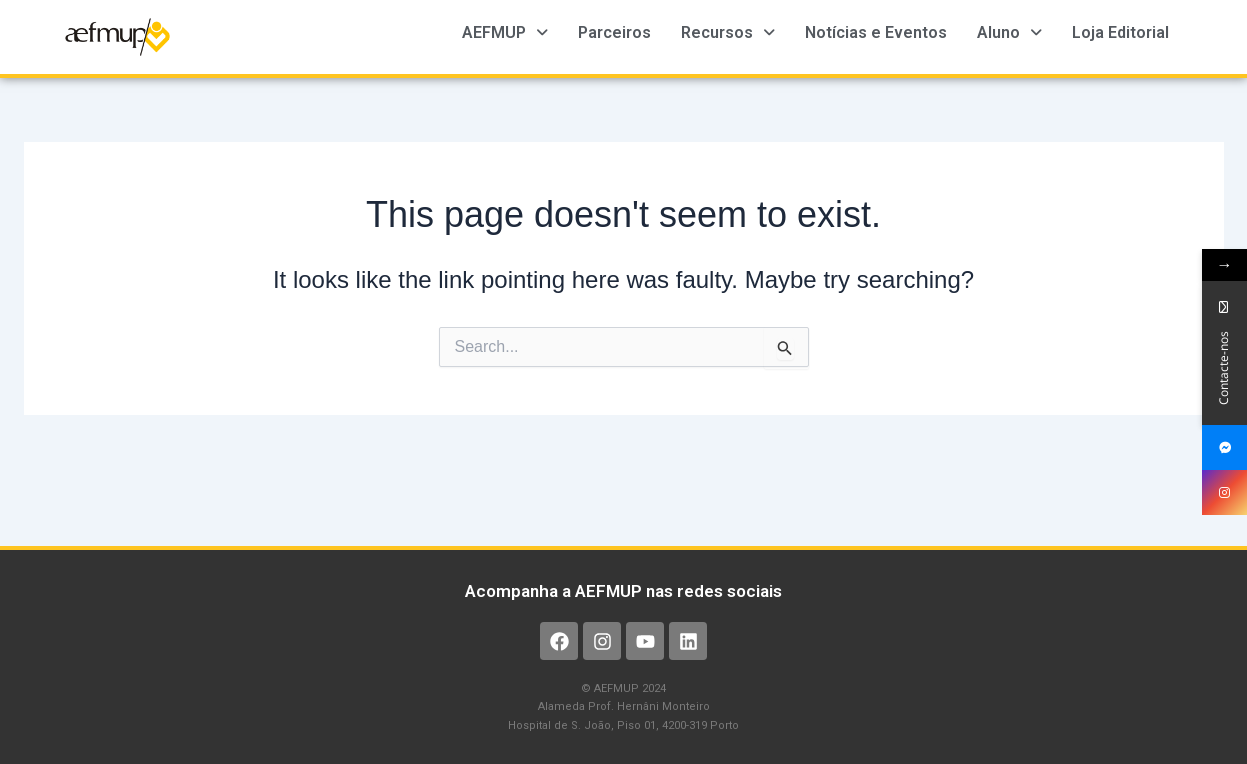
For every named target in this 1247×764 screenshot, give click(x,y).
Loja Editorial (1120, 32)
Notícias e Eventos (876, 32)
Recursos (728, 32)
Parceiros (614, 32)
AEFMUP (505, 32)
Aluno (1009, 32)
